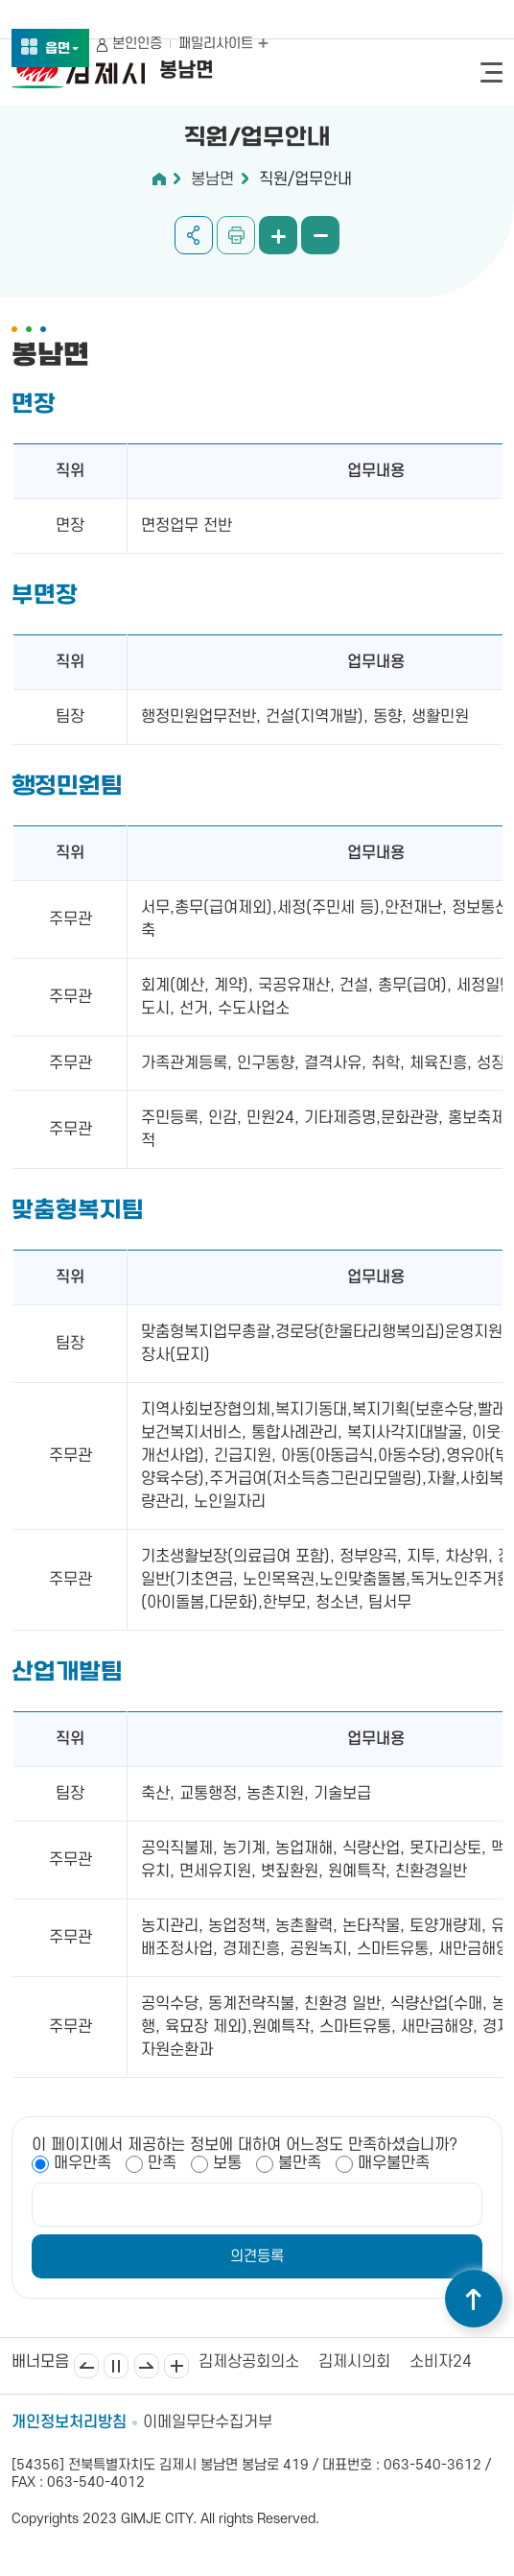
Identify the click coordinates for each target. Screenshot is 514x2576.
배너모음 (176, 2365)
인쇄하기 (236, 235)
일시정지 (116, 2365)
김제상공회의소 (249, 2362)
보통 (227, 2163)
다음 (146, 2365)
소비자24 (440, 2362)
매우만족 (82, 2163)
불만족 (299, 2163)
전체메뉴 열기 (491, 72)
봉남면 (212, 179)
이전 (86, 2365)
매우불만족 (394, 2163)
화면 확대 (278, 235)
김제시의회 (354, 2362)
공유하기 (194, 235)
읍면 (62, 49)
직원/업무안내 (305, 179)
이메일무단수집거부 (207, 2422)
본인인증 (137, 44)
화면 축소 (320, 235)
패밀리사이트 (223, 44)
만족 (162, 2163)
